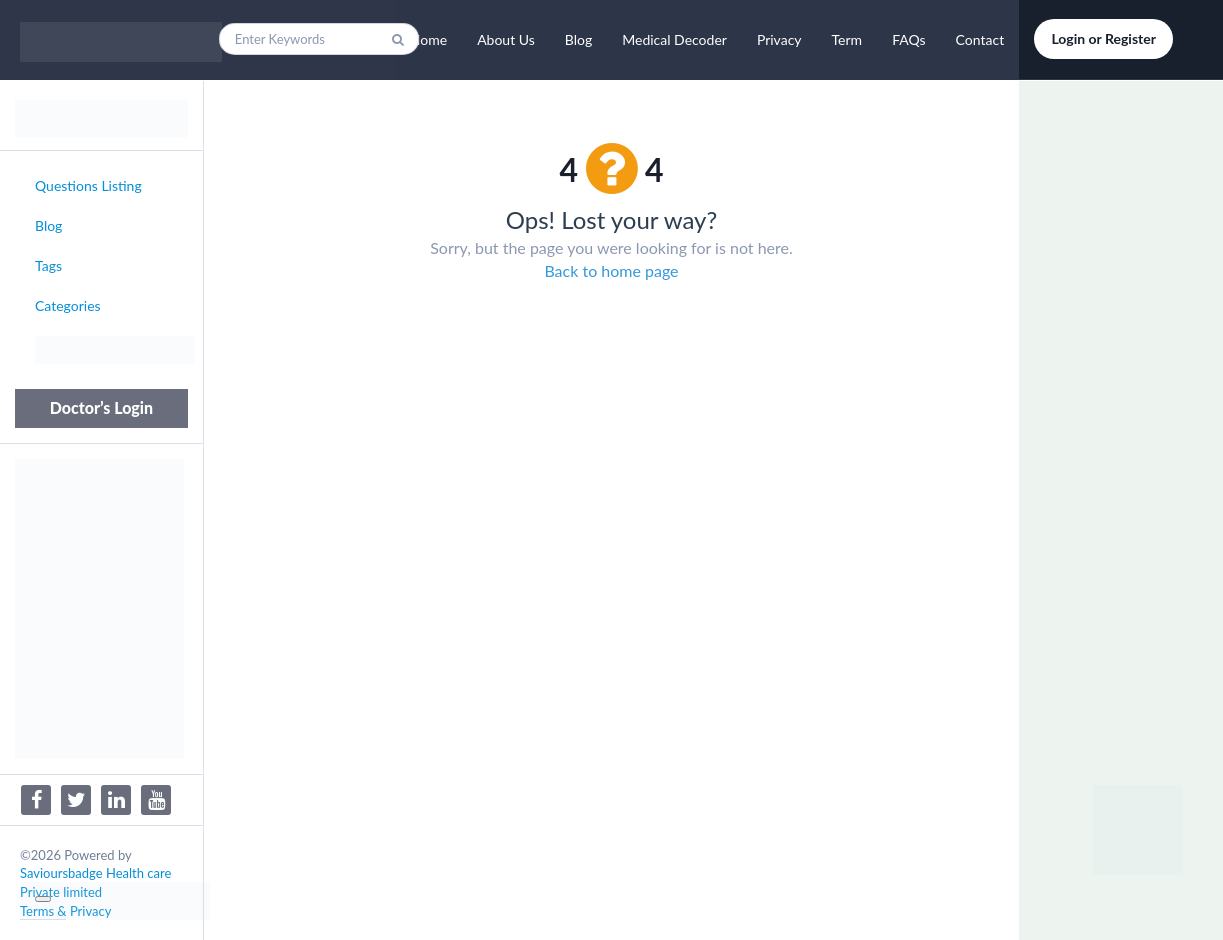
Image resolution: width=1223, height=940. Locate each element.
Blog (578, 39)
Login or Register (1103, 38)
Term (847, 39)
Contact (980, 39)
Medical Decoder (674, 39)
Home (428, 39)
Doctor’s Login (101, 407)
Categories (68, 305)
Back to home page (611, 270)
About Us (506, 39)
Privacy (779, 39)
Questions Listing (88, 185)
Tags (48, 265)
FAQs (908, 39)
